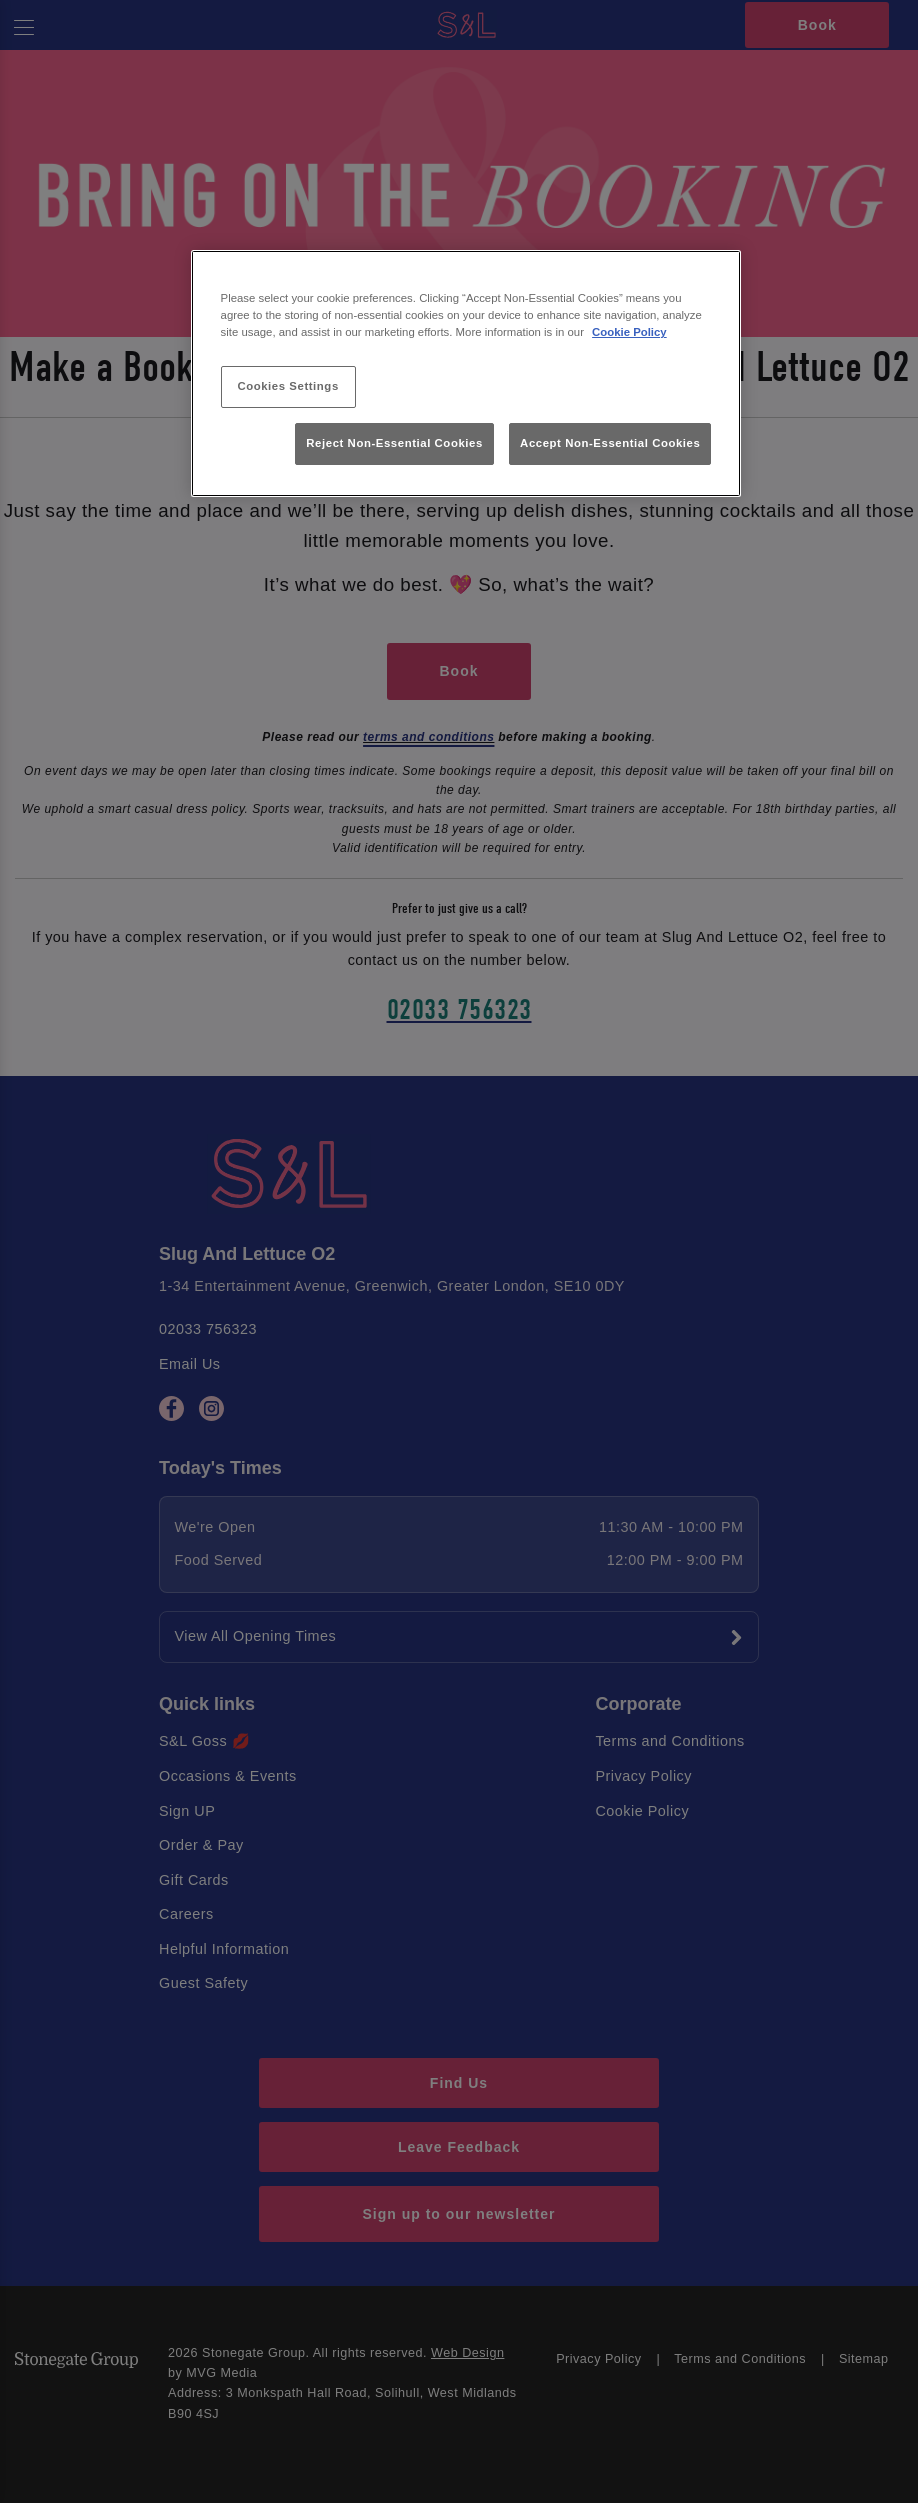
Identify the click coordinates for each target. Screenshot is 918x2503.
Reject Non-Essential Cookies (394, 443)
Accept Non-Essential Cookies (610, 443)
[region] (466, 373)
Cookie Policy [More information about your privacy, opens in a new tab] (629, 332)
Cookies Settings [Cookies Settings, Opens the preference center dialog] (287, 386)
